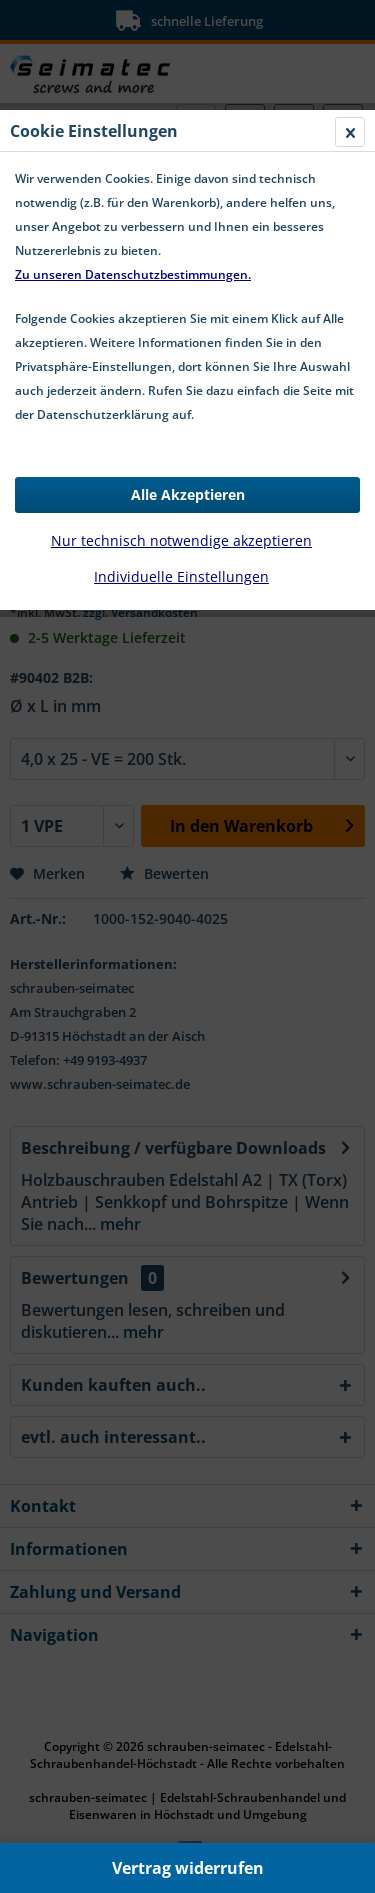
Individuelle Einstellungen (181, 576)
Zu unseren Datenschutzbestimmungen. (133, 274)
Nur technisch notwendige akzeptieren (181, 540)
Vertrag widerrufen (188, 1868)
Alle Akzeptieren (188, 494)
